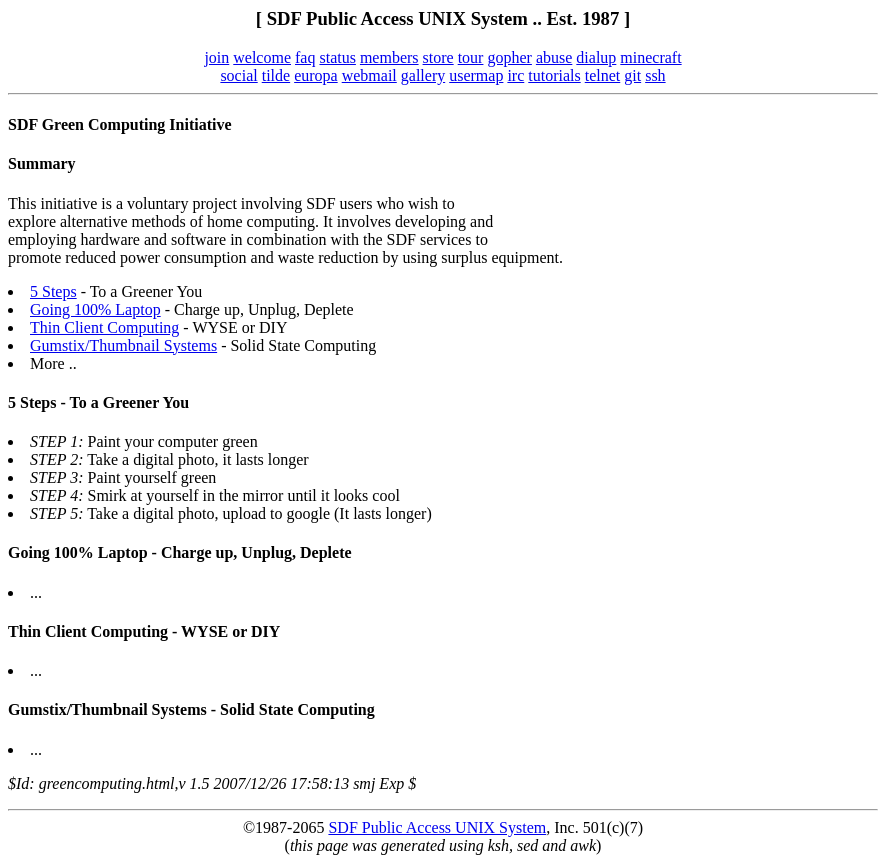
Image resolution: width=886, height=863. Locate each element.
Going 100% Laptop (95, 309)
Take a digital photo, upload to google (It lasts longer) (231, 513)
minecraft (650, 57)
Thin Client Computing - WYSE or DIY (144, 631)
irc (515, 75)
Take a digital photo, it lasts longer (169, 459)
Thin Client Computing (104, 327)
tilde (276, 75)
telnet (603, 75)
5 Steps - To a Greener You (98, 402)
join (216, 57)
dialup (596, 57)
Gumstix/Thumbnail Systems (123, 345)
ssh (655, 75)
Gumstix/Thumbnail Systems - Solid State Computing (191, 709)
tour (471, 57)
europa (316, 75)
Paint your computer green (144, 441)
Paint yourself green (123, 477)
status (337, 57)
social (238, 75)
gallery (423, 75)
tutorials (554, 75)
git (632, 75)
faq (305, 57)
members (389, 57)
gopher (509, 57)
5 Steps (53, 291)
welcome (262, 57)
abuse (554, 57)
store (438, 57)
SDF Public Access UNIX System (437, 827)
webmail (369, 75)
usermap (476, 75)
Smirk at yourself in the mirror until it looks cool (215, 495)
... (36, 592)
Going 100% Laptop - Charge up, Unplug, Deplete (180, 552)
